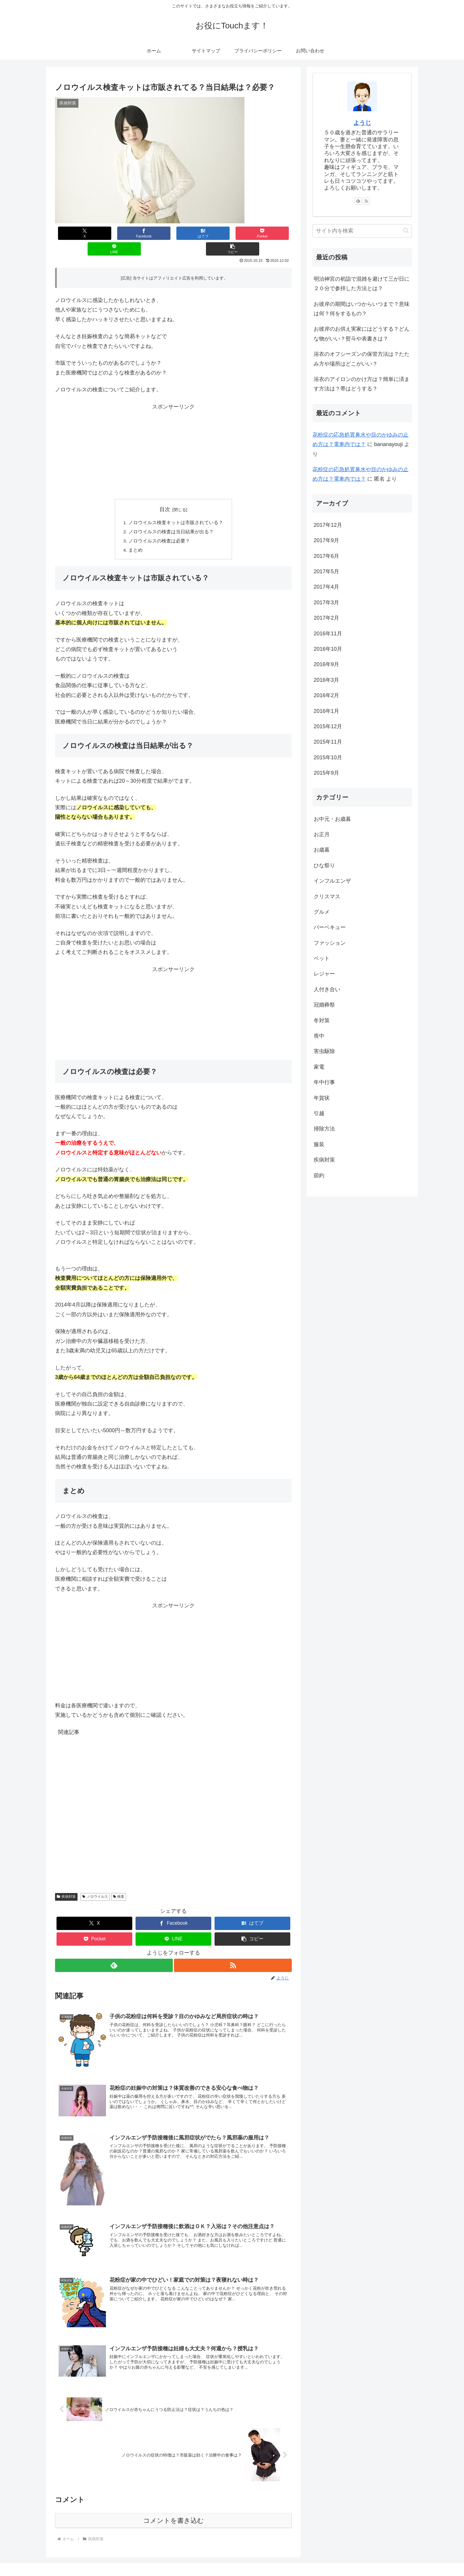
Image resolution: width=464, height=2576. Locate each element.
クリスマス (327, 896)
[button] (272, 233)
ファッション (330, 943)
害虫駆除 (324, 1051)
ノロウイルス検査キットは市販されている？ (175, 507)
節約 (319, 1175)
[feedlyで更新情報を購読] (113, 1951)
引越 (319, 1113)
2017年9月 (326, 540)
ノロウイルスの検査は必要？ (159, 526)
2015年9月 (326, 773)
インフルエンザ (332, 881)
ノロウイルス (95, 1883)
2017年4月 (326, 587)
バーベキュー (330, 927)
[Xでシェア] (75, 233)
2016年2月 (326, 695)
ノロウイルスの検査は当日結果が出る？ (171, 516)
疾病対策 (66, 1883)
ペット (322, 958)
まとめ (135, 536)
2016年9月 (326, 664)
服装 (319, 1144)
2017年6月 (326, 556)
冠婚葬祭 (324, 1005)
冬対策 (322, 1020)
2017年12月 (328, 525)
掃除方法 (324, 1129)
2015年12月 (328, 726)
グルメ (322, 912)
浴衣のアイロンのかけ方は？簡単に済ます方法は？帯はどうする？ (362, 384)
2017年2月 (326, 618)
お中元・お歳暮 (332, 819)
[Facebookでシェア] (114, 233)
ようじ (362, 122)
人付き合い (327, 989)
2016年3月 (326, 680)
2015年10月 (328, 757)
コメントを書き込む (173, 2507)
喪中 (319, 1036)
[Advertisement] (173, 437)
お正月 (322, 834)
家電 (319, 1067)
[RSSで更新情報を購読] (233, 1951)
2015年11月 (328, 742)
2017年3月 (326, 602)
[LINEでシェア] (233, 233)
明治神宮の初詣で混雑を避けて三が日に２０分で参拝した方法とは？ (362, 283)
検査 (119, 1883)
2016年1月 (326, 711)
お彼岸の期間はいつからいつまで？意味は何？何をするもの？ (362, 308)
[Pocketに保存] (193, 233)
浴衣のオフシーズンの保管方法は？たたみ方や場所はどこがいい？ (362, 358)
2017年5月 (326, 571)
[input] (362, 231)
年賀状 (322, 1098)
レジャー (324, 974)
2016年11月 (328, 634)
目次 (165, 494)
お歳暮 (322, 850)
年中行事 (324, 1082)
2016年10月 (328, 649)
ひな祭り (324, 865)
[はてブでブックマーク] (154, 233)
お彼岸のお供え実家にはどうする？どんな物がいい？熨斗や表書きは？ (362, 333)
